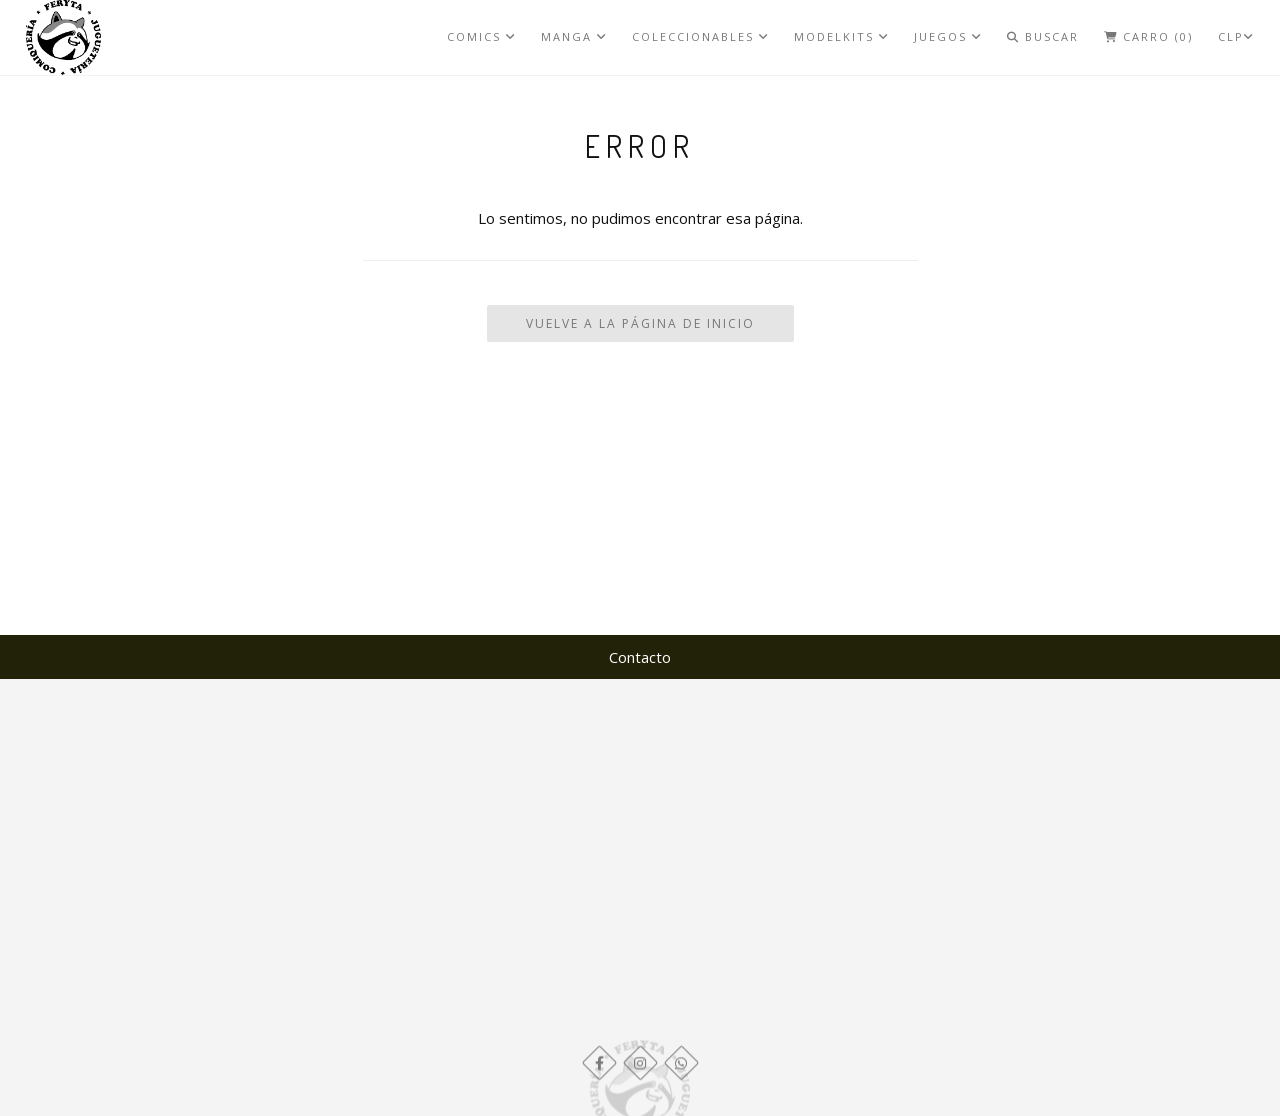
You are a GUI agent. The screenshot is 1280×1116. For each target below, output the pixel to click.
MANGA (574, 36)
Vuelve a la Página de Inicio (640, 323)
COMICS (481, 36)
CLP (1236, 36)
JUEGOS (948, 36)
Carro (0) (1148, 36)
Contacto (640, 657)
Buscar (1043, 36)
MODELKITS (841, 36)
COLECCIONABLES (700, 36)
